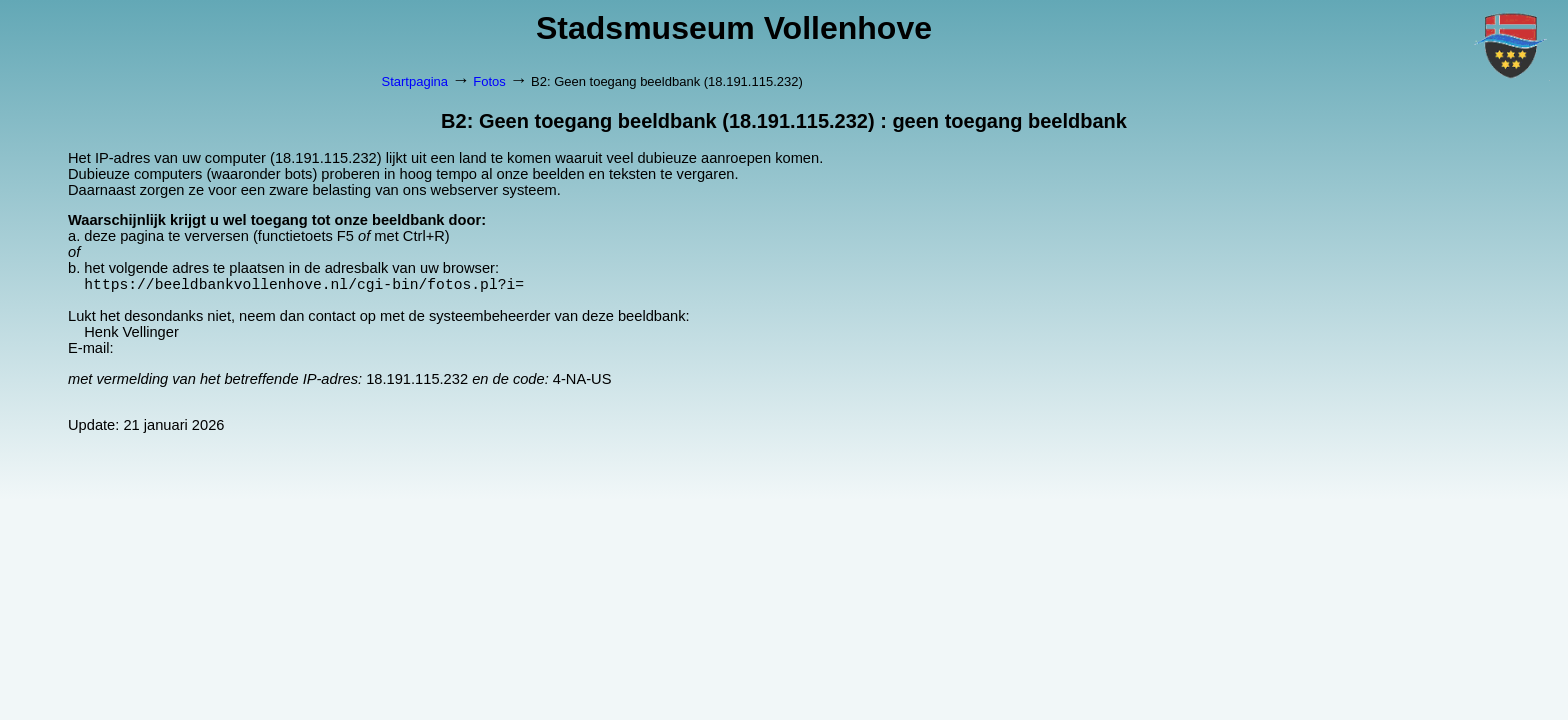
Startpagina (415, 81)
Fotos (489, 81)
